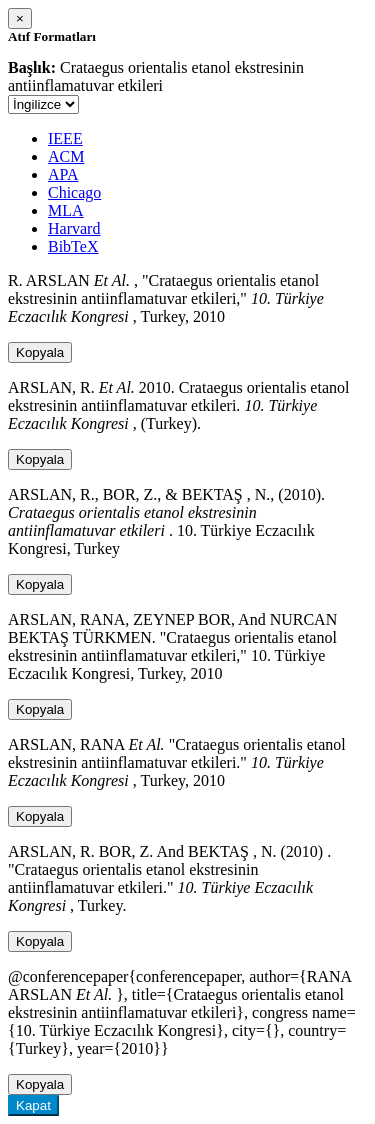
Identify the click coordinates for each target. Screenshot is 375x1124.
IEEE (65, 138)
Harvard (74, 228)
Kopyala (40, 352)
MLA (66, 210)
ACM (66, 156)
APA (63, 174)
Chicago (74, 192)
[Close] (20, 18)
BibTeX (73, 246)
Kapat (33, 1105)
